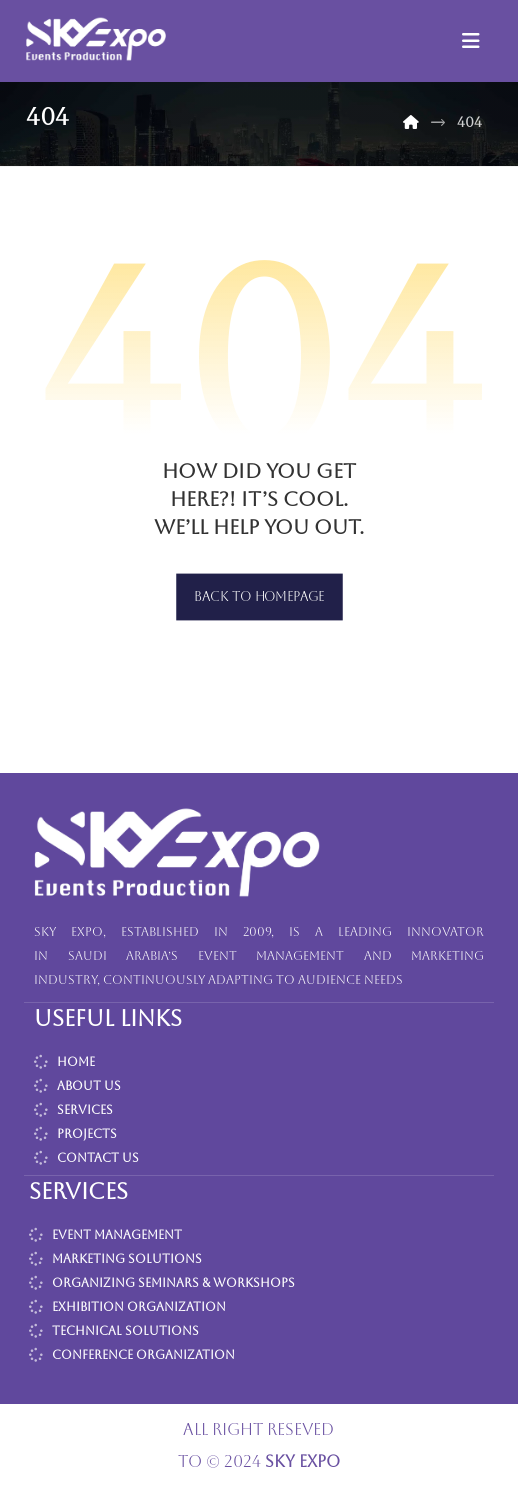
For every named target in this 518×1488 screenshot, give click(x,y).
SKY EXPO (302, 1461)
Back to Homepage (259, 597)
